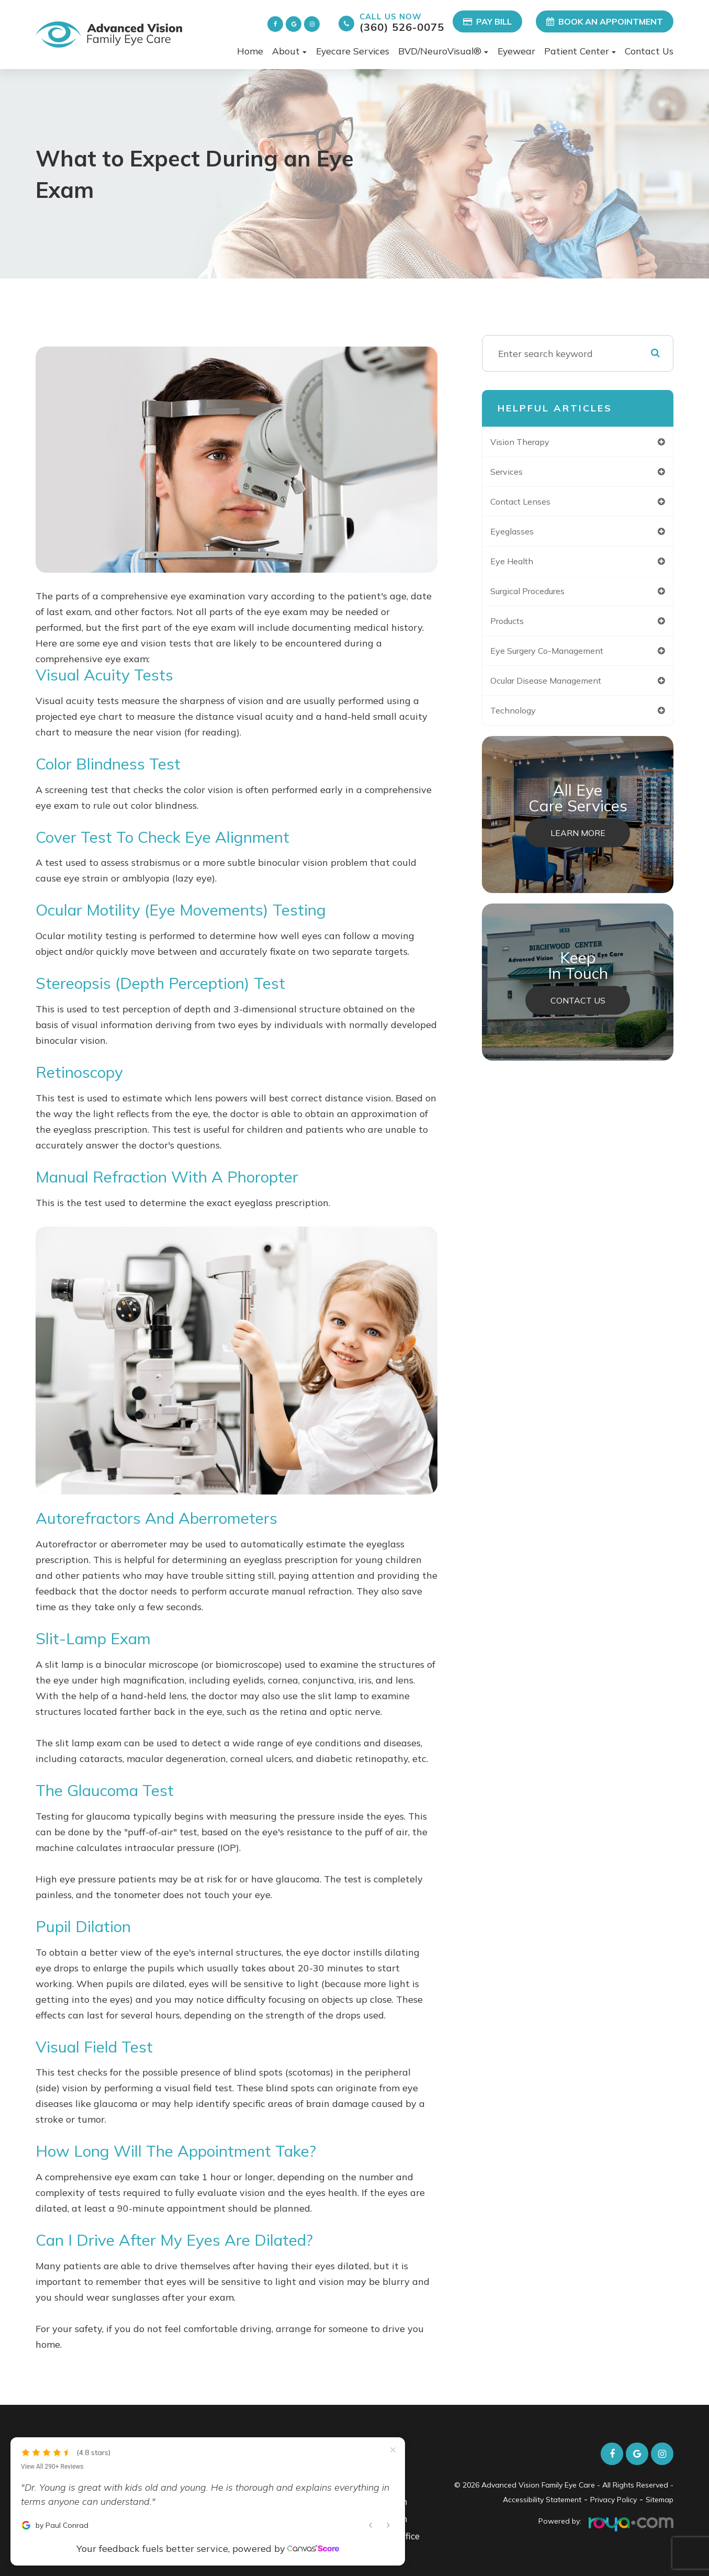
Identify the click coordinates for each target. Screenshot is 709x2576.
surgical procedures (542, 595)
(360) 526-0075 (401, 22)
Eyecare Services (352, 51)
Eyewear (516, 51)
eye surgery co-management (562, 657)
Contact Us (649, 51)
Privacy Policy (613, 2499)
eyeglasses (521, 534)
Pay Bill (487, 21)
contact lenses (531, 503)
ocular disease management (561, 688)
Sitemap (659, 2499)
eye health (522, 565)
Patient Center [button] (580, 51)
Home (250, 51)
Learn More (577, 842)
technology (522, 718)
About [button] (289, 51)
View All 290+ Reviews (52, 2417)
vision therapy (531, 442)
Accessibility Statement (542, 2499)
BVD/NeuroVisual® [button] (443, 51)
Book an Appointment (604, 21)
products (518, 626)
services (516, 472)
